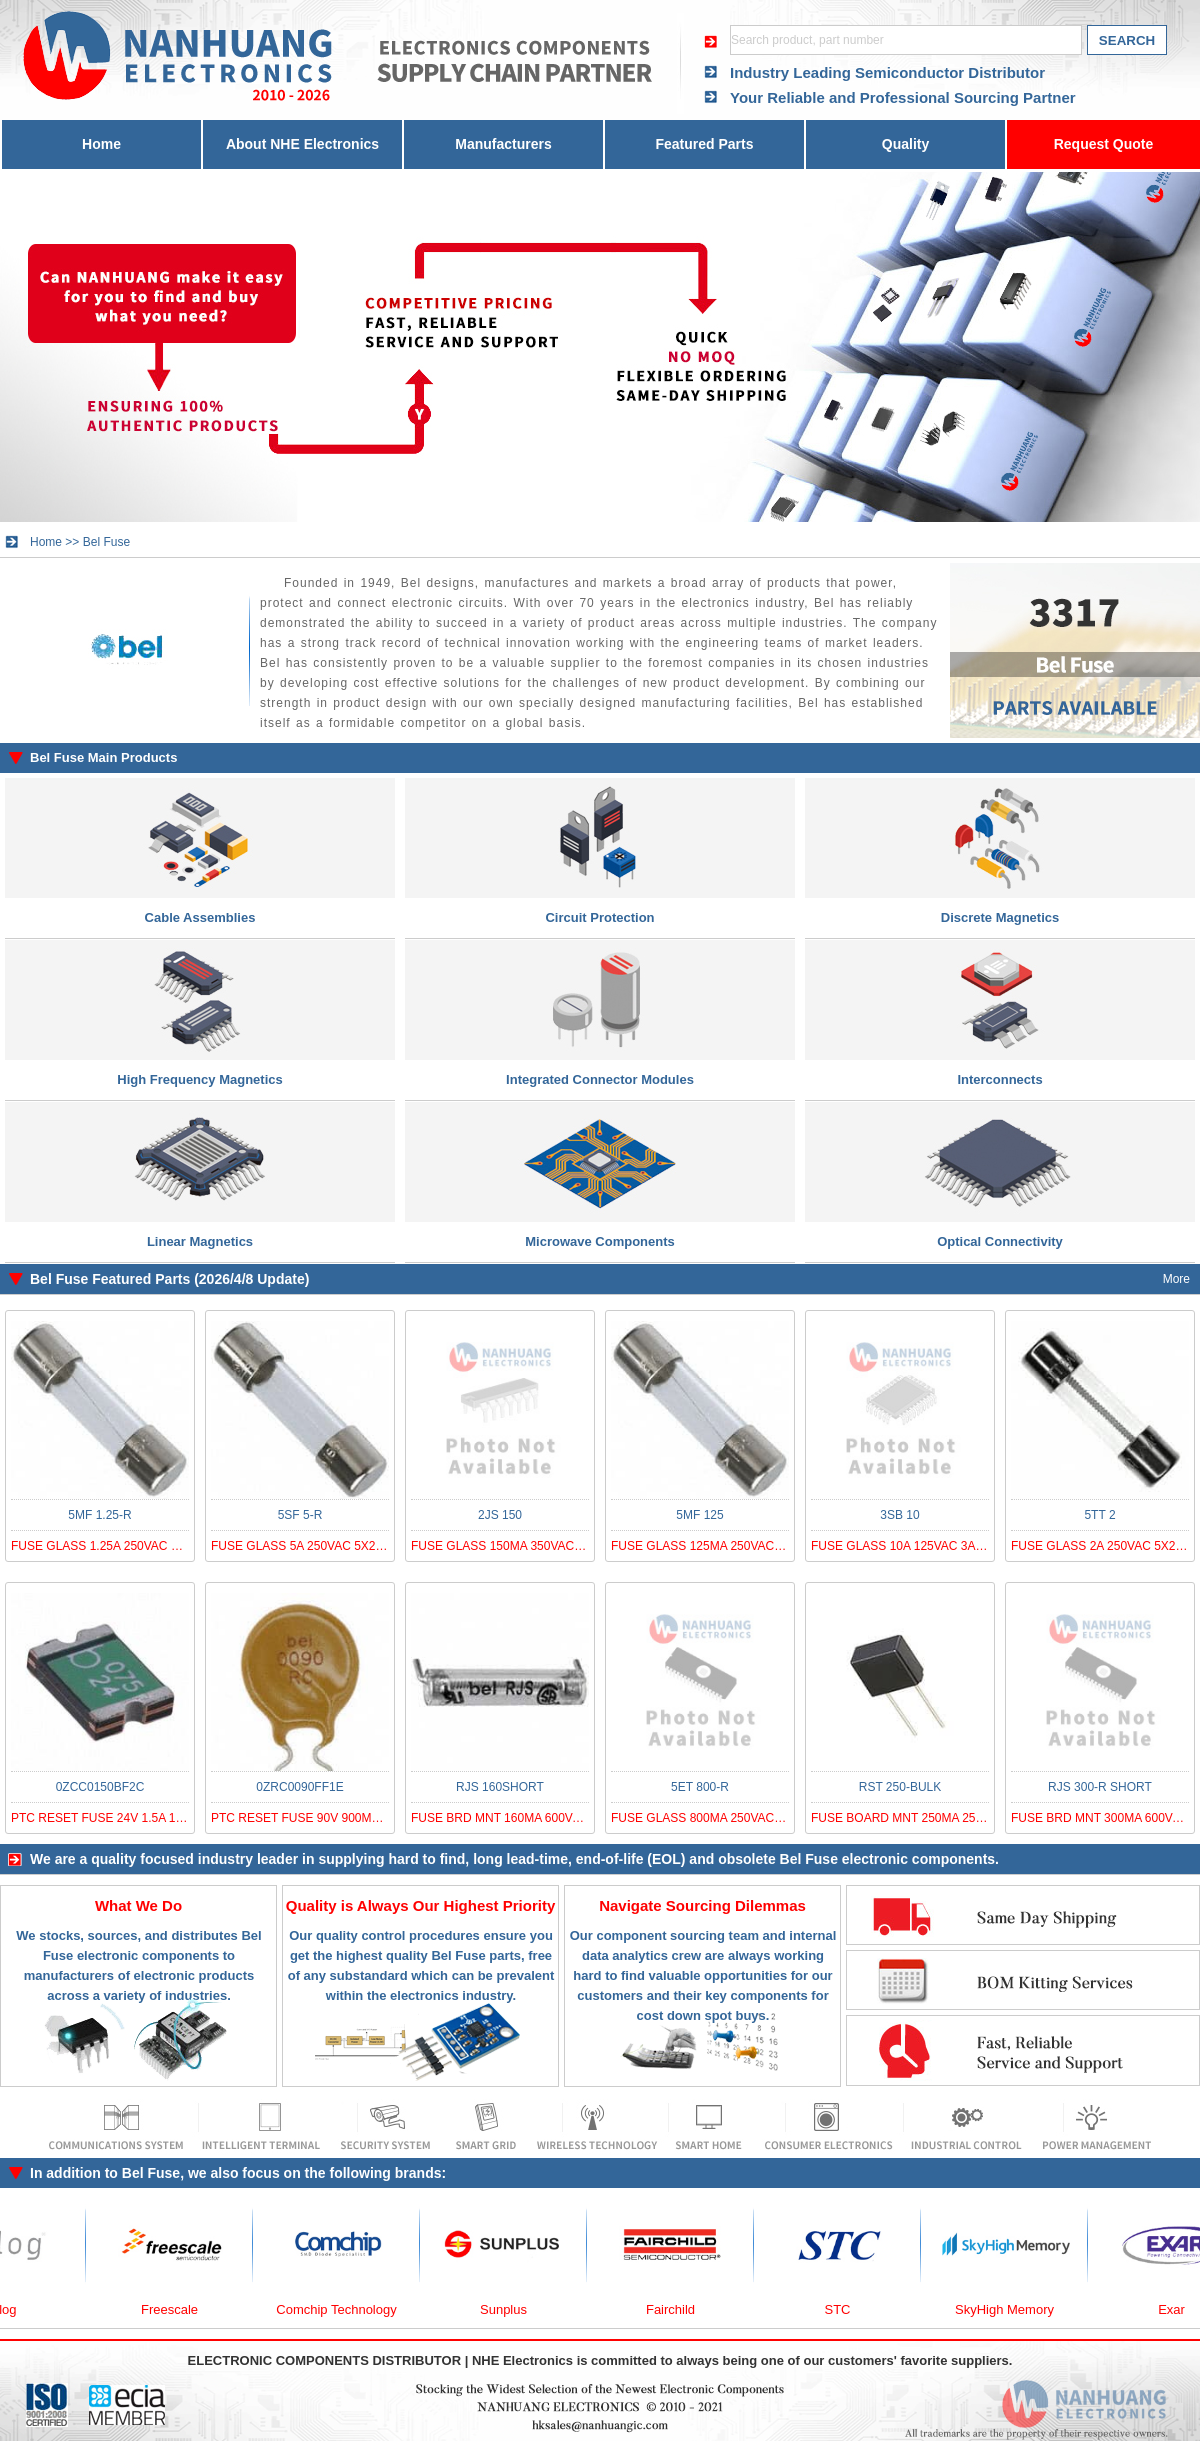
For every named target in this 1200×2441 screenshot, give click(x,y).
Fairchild (688, 2309)
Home (101, 144)
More (1176, 1279)
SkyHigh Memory (1022, 2309)
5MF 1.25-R (99, 1515)
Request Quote (1104, 144)
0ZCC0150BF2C (100, 1787)
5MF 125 (699, 1515)
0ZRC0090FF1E (299, 1787)
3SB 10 (899, 1515)
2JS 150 (500, 1515)
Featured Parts (704, 144)
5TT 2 (1099, 1515)
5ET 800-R (700, 1787)
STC (856, 2309)
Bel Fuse (106, 542)
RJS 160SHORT (500, 1787)
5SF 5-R (300, 1515)
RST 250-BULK (900, 1787)
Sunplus (521, 2309)
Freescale (187, 2309)
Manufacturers (503, 144)
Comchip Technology (354, 2309)
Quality (905, 144)
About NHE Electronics (302, 144)
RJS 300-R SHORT (1100, 1787)
